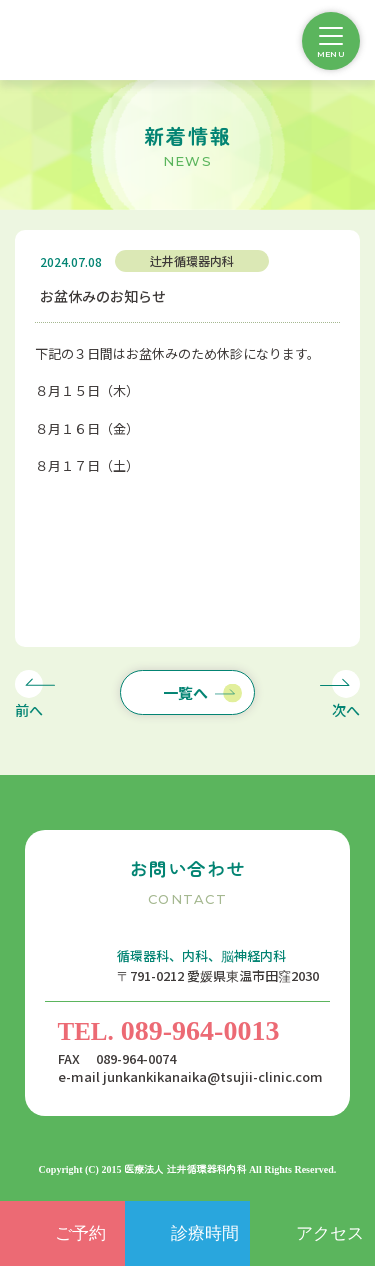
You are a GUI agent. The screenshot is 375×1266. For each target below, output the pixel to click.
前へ (29, 710)
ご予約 (80, 1233)
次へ (346, 710)
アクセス (330, 1233)
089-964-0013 (169, 1030)
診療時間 (205, 1233)
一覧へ (185, 692)
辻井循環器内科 (192, 260)
